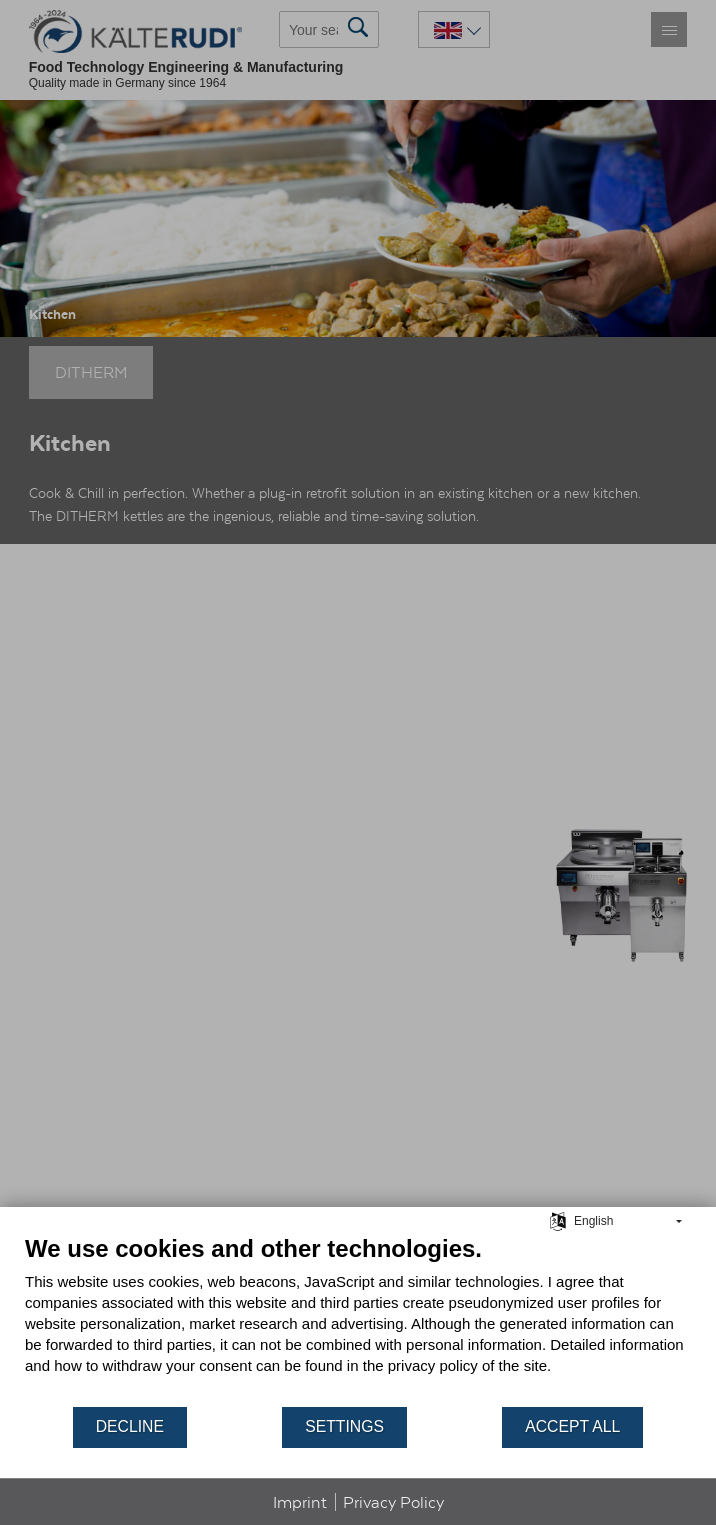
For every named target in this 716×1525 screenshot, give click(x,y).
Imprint (300, 1502)
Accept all (572, 1426)
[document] (358, 1319)
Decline (130, 1426)
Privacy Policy (393, 1502)
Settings (344, 1426)
